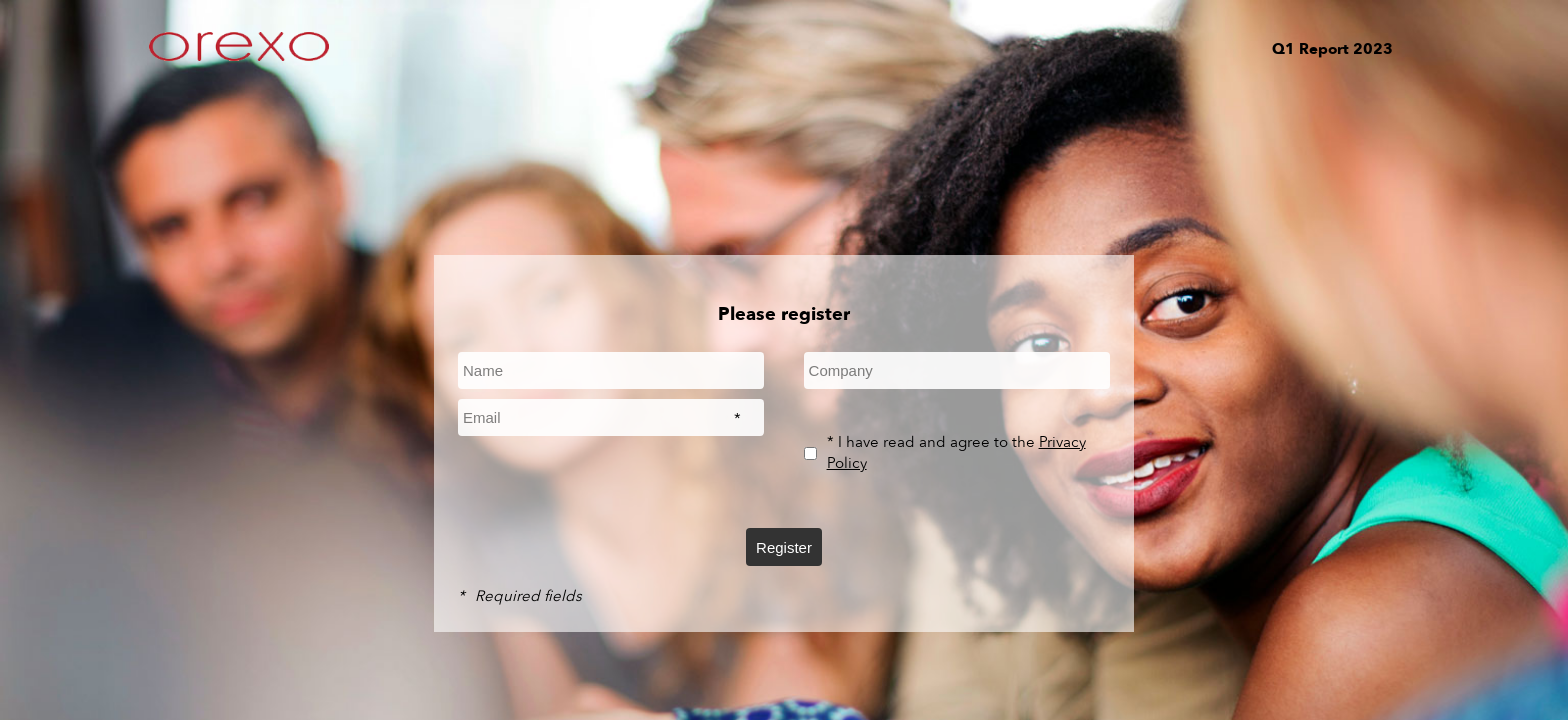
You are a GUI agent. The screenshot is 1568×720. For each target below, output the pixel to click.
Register (784, 547)
